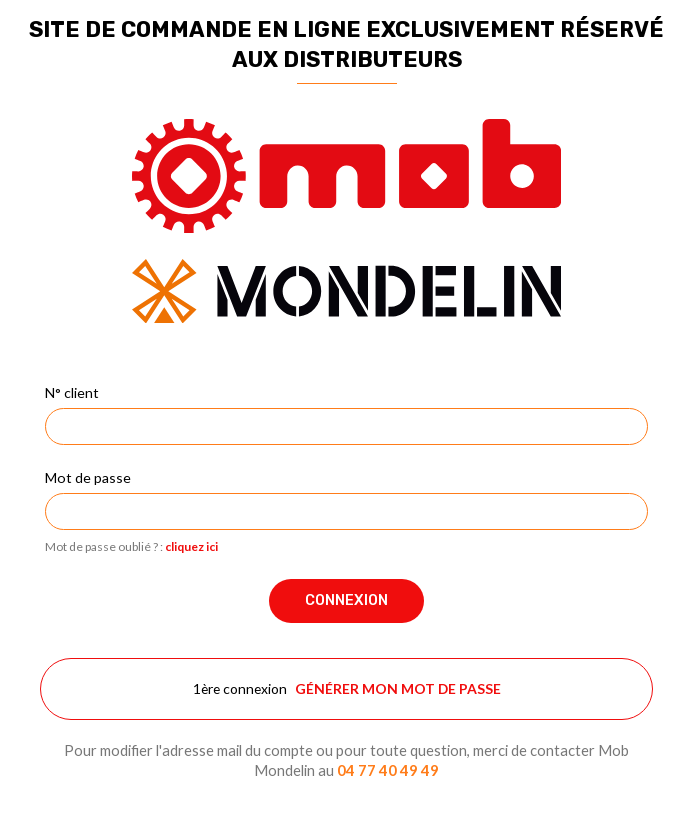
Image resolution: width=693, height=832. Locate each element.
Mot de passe (88, 477)
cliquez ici (191, 546)
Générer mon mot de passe (398, 688)
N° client (72, 392)
